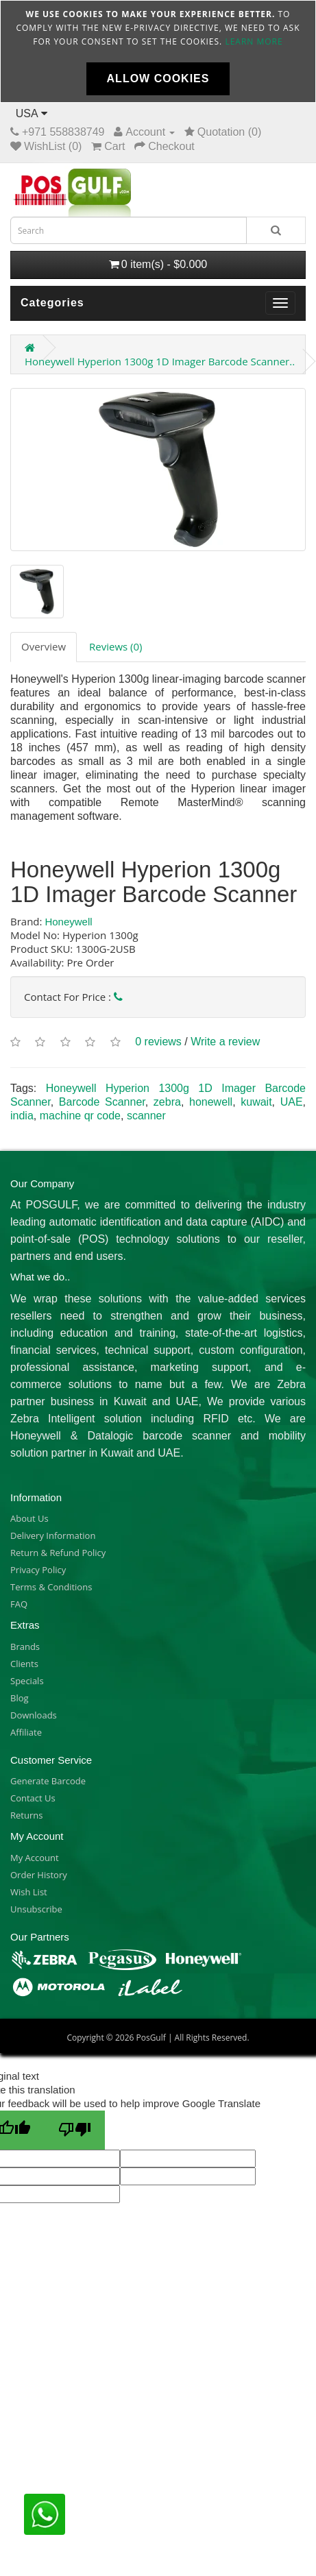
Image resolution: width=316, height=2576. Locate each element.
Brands (25, 1646)
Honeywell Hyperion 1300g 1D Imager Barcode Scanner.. (160, 361)
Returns (26, 1815)
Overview (43, 646)
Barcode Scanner (102, 1102)
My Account (34, 1857)
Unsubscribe (36, 1909)
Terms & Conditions (51, 1587)
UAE (291, 1102)
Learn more (253, 41)
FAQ (18, 1604)
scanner (146, 1115)
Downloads (33, 1715)
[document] (158, 51)
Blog (19, 1698)
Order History (38, 1875)
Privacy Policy (38, 1570)
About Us (29, 1518)
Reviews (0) (115, 646)
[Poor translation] (75, 2130)
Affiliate (26, 1732)
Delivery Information (52, 1535)
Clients (24, 1663)
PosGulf (150, 2037)
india (22, 1115)
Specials (27, 1681)
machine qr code (80, 1115)
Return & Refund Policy (58, 1552)
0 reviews (158, 1041)
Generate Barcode (48, 1781)
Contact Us (33, 1798)
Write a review (225, 1041)
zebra (167, 1102)
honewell (210, 1102)
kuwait (256, 1102)
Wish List (28, 1892)
